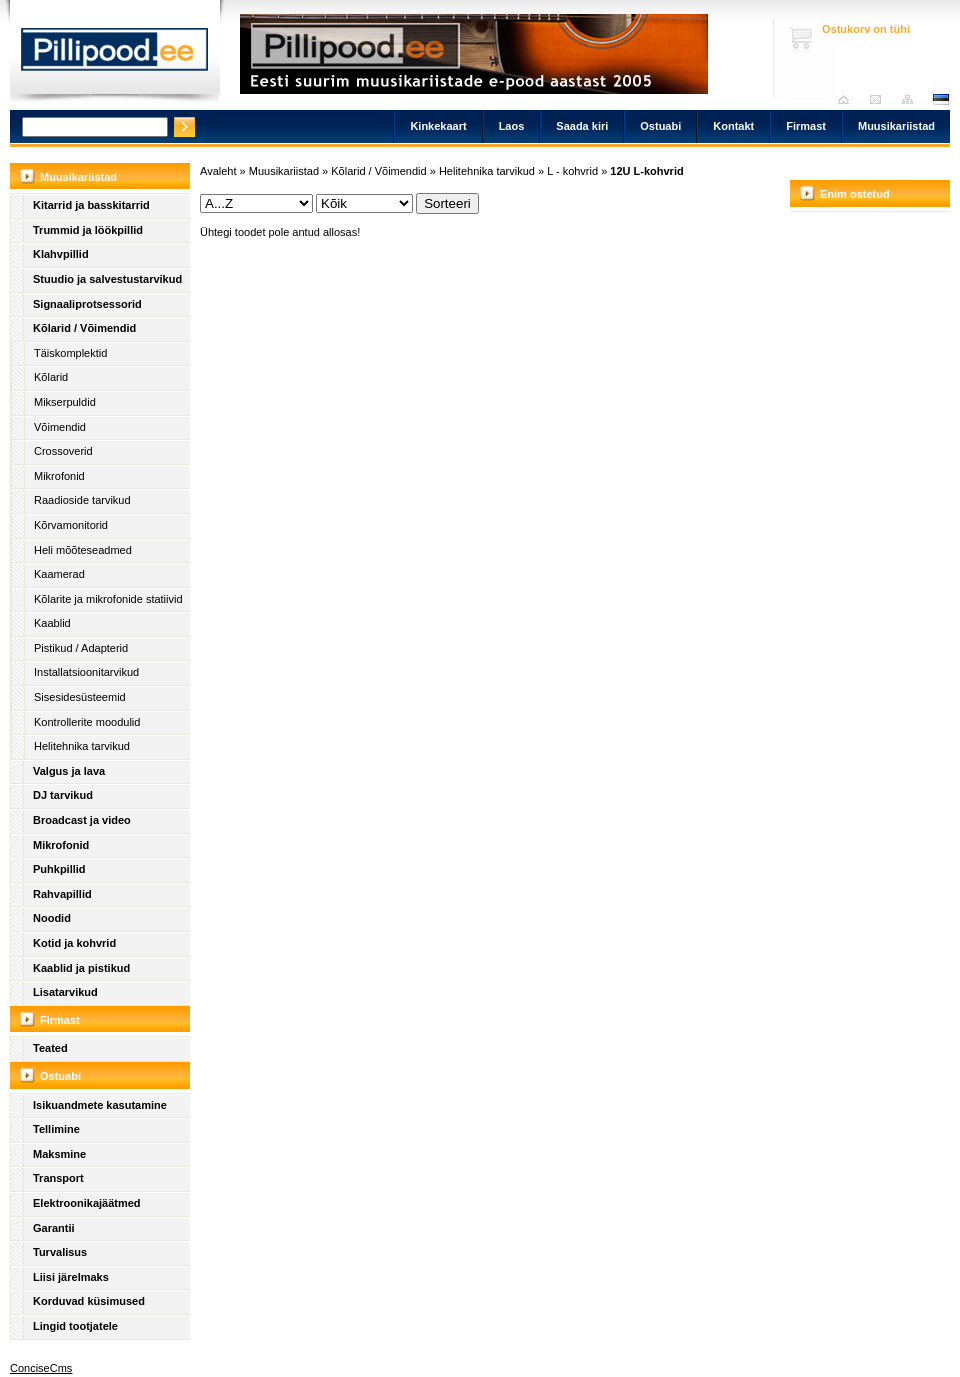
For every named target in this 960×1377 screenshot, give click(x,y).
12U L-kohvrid (646, 171)
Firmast (806, 126)
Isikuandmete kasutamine (100, 1105)
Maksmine (59, 1154)
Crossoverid (63, 451)
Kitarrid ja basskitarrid (91, 205)
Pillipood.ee (115, 55)
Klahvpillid (61, 254)
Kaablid (52, 623)
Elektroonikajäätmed (87, 1203)
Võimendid (60, 427)
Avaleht (848, 99)
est (940, 99)
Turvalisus (60, 1252)
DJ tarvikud (63, 795)
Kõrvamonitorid (71, 525)
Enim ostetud (855, 194)
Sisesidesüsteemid (80, 697)
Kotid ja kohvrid (74, 943)
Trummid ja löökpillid (88, 230)
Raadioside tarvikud (82, 500)
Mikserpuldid (65, 402)
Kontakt (733, 126)
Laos (512, 126)
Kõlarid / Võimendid (84, 328)
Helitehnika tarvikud (82, 746)
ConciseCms (41, 1368)
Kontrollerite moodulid (87, 722)
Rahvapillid (62, 894)
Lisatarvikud (65, 992)
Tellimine (56, 1129)
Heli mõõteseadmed (83, 550)
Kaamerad (59, 574)
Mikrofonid (59, 476)
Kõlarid (51, 377)
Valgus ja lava (69, 771)
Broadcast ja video (82, 820)
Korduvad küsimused (89, 1301)
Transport (58, 1178)
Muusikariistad (896, 126)
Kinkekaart (438, 126)
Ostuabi (660, 126)
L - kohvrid (572, 171)
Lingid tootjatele (75, 1326)
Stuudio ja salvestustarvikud (107, 279)
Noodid (52, 918)
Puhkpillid (59, 869)
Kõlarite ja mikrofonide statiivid (108, 599)
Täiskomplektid (70, 353)
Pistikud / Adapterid (81, 648)
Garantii (54, 1228)
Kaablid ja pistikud (81, 968)
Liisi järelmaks (71, 1277)
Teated (50, 1048)
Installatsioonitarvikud (86, 672)
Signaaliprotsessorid (87, 304)
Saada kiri (880, 99)
